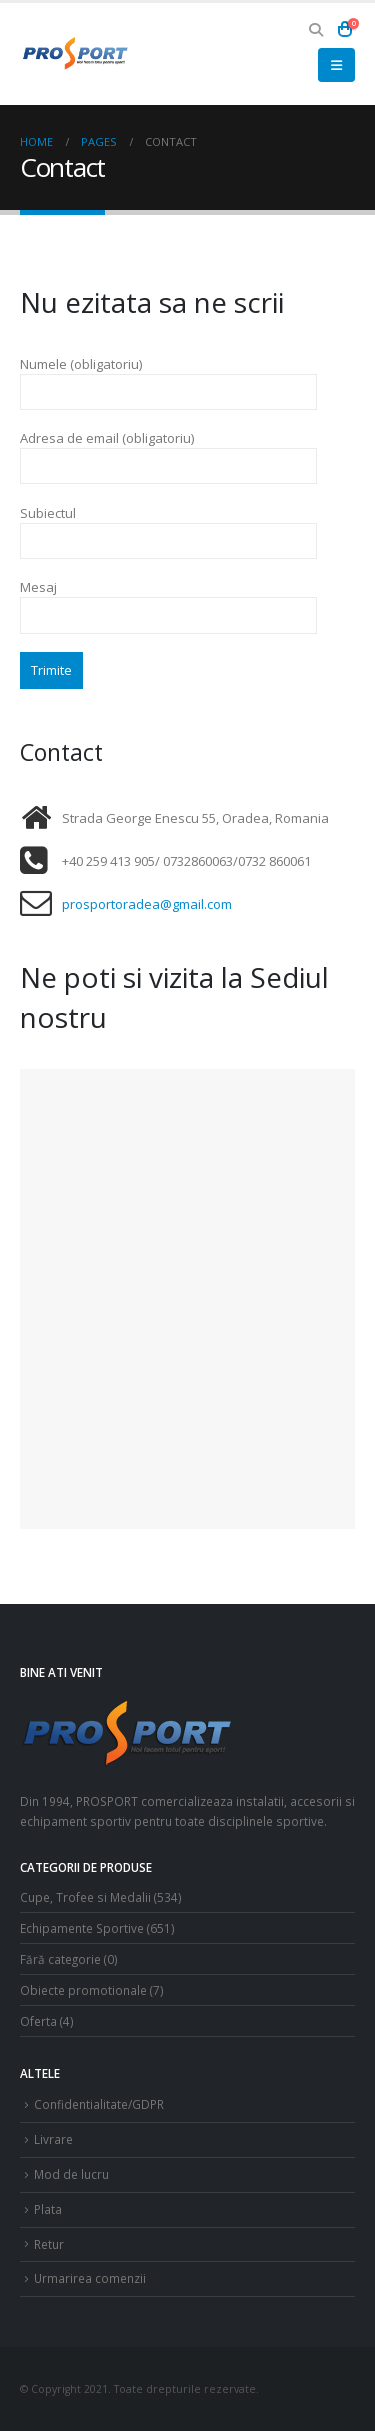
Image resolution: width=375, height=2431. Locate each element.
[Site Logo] (75, 53)
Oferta (38, 2021)
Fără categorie (60, 1959)
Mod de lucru (71, 2174)
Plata (48, 2209)
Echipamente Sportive (82, 1928)
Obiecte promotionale (83, 1990)
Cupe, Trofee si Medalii (85, 1897)
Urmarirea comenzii (90, 2278)
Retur (49, 2244)
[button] (316, 30)
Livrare (53, 2139)
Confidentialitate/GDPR (99, 2104)
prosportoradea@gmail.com (147, 904)
